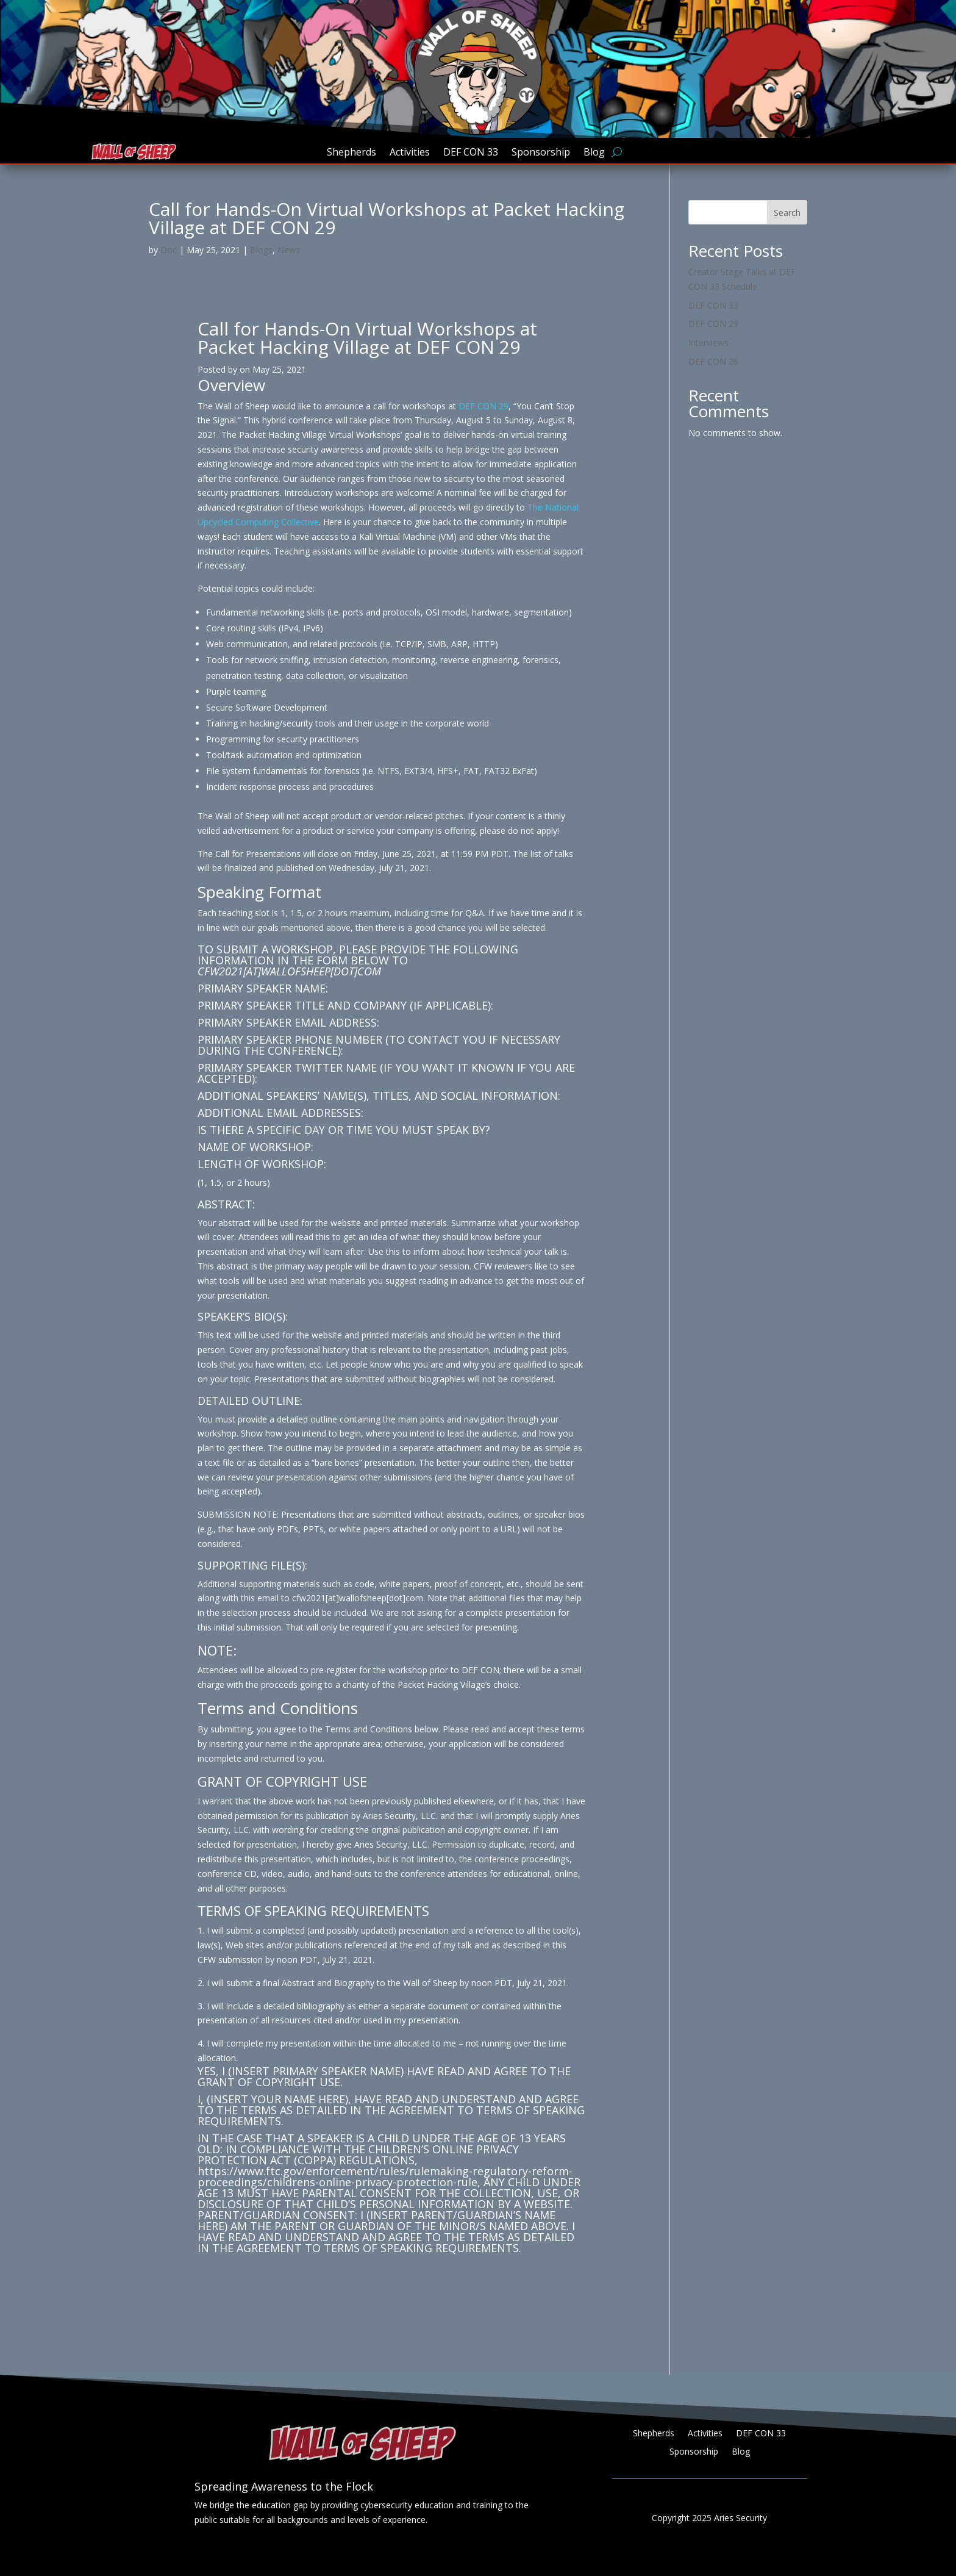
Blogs (261, 250)
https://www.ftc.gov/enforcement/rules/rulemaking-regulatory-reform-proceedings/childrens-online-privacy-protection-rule (385, 2176)
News (288, 250)
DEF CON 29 (483, 406)
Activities (410, 153)
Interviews (708, 342)
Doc (168, 250)
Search (787, 212)
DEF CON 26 (713, 361)
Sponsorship (541, 153)
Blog (594, 153)
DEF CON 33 (470, 153)
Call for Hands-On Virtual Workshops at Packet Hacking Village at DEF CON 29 (367, 337)
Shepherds (351, 153)
